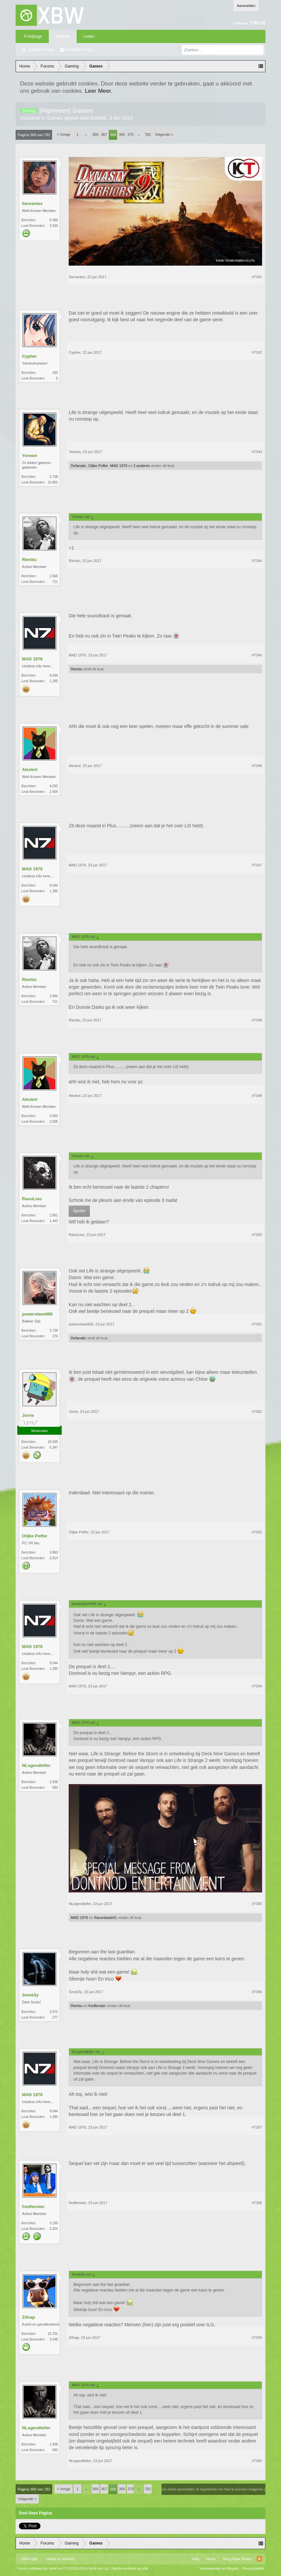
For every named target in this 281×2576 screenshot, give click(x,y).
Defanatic (78, 466)
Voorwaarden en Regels (219, 2568)
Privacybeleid (252, 2568)
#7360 (257, 2461)
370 (130, 134)
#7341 (257, 277)
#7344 (257, 561)
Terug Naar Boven (237, 2559)
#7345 (257, 655)
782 (148, 134)
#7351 (257, 1324)
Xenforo (68, 2559)
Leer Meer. (98, 90)
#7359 (257, 2338)
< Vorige (63, 134)
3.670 (53, 2012)
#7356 (257, 1992)
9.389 (53, 220)
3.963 (53, 1552)
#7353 (257, 1532)
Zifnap (28, 2317)
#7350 (257, 1235)
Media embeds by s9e (130, 2568)
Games (54, 118)
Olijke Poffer (98, 466)
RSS (259, 2558)
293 (55, 373)
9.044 (53, 675)
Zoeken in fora (41, 49)
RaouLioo (32, 1198)
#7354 (257, 1686)
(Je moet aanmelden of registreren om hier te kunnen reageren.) (213, 2489)
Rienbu (29, 559)
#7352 (257, 1412)
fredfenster (97, 2006)
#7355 (257, 1904)
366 (95, 134)
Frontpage (33, 36)
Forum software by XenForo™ (63, 2568)
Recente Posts (80, 49)
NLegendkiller (36, 1765)
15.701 (53, 2334)
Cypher (29, 356)
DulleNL (99, 118)
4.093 (53, 786)
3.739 (53, 1330)
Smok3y (30, 1994)
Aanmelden (246, 6)
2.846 (53, 576)
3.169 (53, 2223)
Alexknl (29, 769)
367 (104, 134)
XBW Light (29, 2559)
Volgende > (164, 134)
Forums (62, 36)
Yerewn (29, 455)
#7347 (257, 865)
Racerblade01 (105, 1918)
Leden (88, 36)
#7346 (257, 766)
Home (211, 2559)
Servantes (32, 203)
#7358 (257, 2203)
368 (113, 135)
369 (122, 134)
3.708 (53, 477)
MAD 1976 (118, 466)
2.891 (53, 1215)
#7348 (257, 1020)
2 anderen (141, 466)
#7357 (257, 2127)
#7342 (257, 352)
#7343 (257, 452)
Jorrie (28, 1415)
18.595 (53, 1442)
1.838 (53, 1782)
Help (195, 2559)
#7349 (257, 1096)
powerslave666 (37, 1314)
